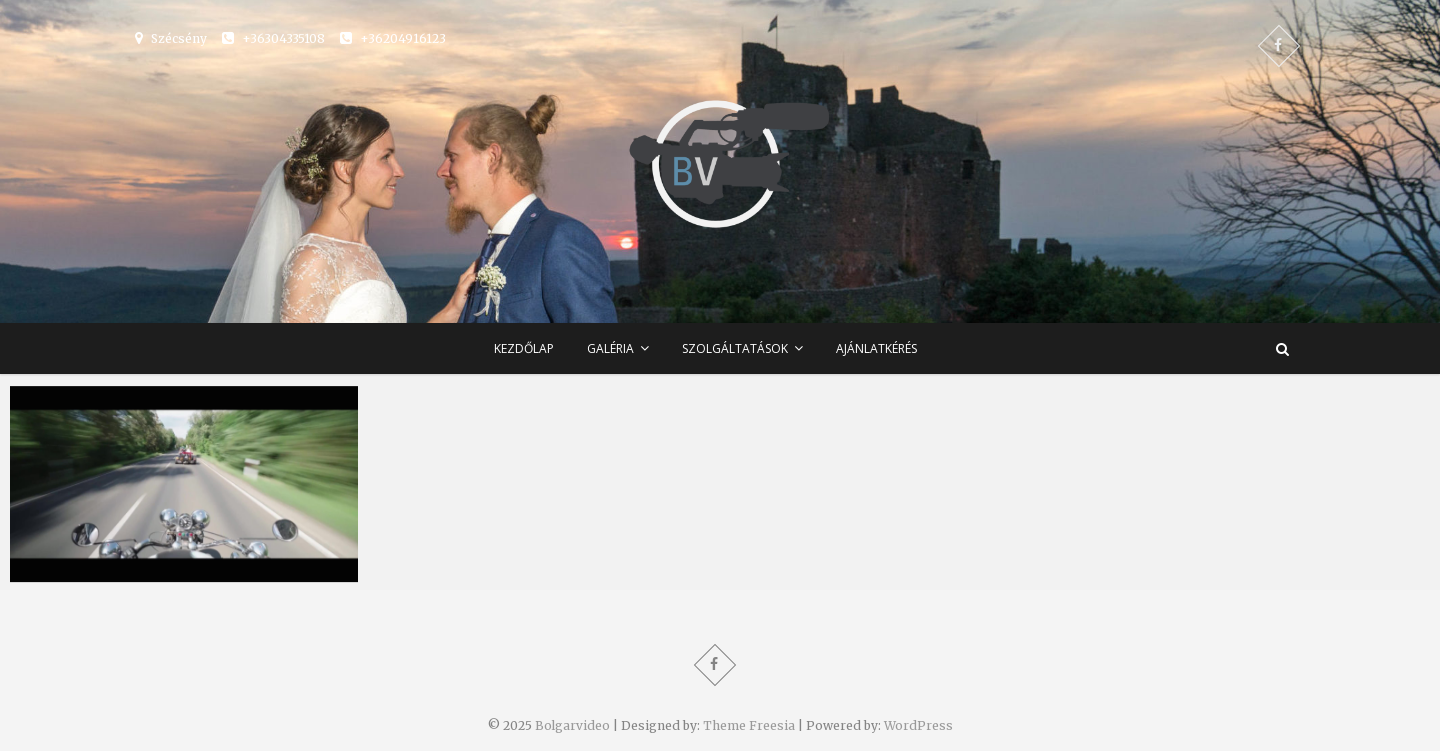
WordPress (918, 725)
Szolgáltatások (735, 348)
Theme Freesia (749, 725)
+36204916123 (393, 38)
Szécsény (171, 38)
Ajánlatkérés (876, 348)
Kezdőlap (524, 348)
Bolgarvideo (572, 725)
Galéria (610, 348)
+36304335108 (273, 38)
